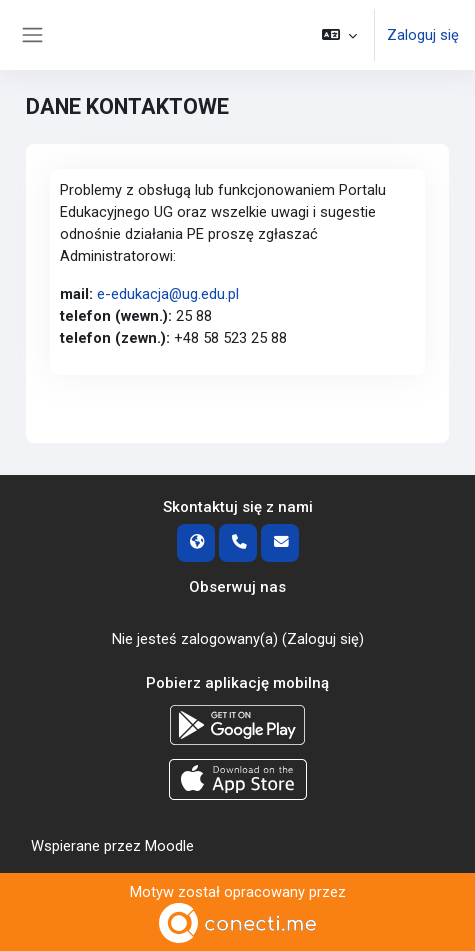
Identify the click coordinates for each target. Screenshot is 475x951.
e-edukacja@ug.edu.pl (168, 294)
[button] (339, 35)
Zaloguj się (423, 35)
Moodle (169, 846)
